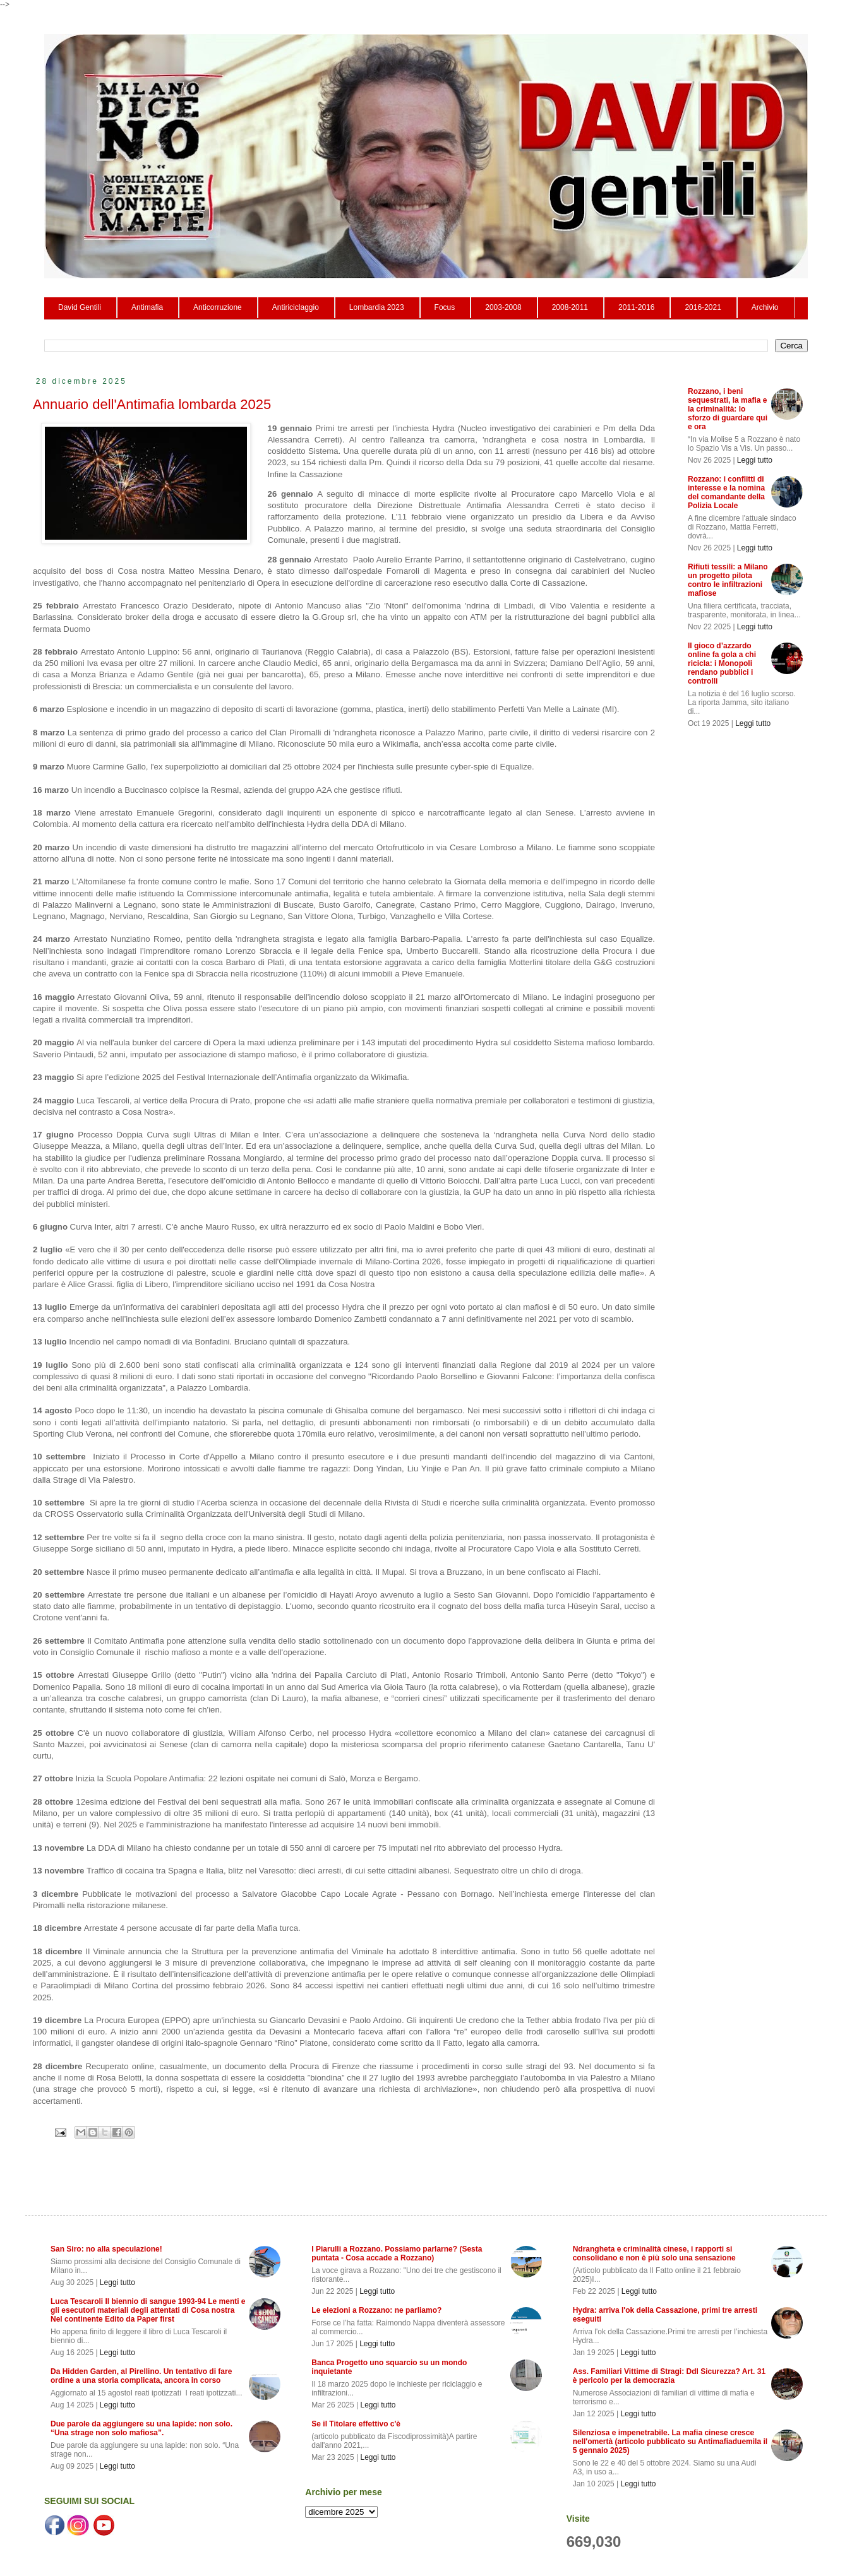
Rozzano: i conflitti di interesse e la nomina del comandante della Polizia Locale (726, 492)
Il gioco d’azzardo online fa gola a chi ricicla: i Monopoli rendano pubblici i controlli (722, 663)
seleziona (341, 2512)
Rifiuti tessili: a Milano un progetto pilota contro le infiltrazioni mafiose (728, 580)
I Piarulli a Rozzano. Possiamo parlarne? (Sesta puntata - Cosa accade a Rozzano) (396, 2253)
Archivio (765, 307)
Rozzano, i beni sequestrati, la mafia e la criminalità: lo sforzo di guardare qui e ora (727, 409)
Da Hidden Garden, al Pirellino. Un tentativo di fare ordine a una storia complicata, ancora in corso (141, 2376)
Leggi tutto (754, 460)
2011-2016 (636, 307)
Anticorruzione (217, 307)
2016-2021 (703, 307)
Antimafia (147, 307)
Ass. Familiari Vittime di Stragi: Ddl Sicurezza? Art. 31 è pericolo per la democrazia (669, 2376)
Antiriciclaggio (295, 307)
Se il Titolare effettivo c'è (355, 2423)
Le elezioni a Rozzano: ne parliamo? (376, 2310)
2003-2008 (503, 307)
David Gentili (79, 307)
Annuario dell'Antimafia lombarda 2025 (152, 404)
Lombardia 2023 (376, 307)
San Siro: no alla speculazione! (106, 2249)
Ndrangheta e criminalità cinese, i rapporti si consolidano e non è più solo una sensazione (654, 2253)
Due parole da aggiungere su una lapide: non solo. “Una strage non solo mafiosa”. (141, 2428)
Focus (445, 307)
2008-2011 (570, 307)
